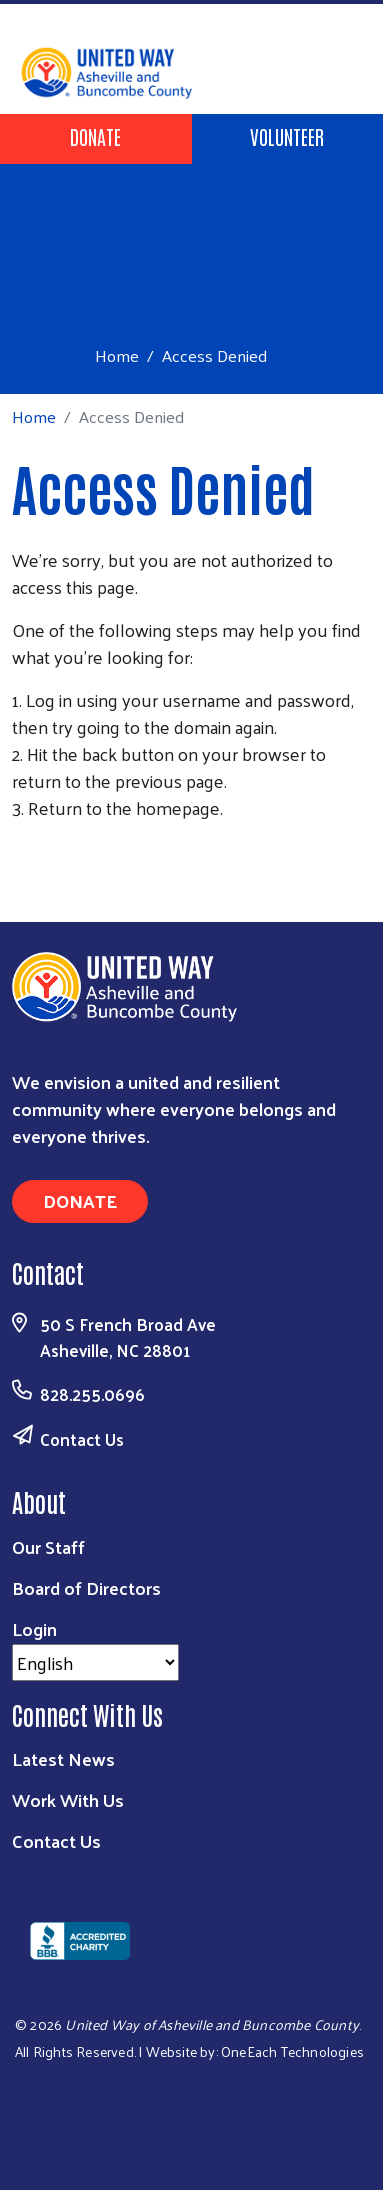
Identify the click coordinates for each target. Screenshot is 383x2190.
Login (34, 1628)
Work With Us (68, 1799)
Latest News (63, 1758)
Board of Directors (86, 1587)
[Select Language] (95, 1662)
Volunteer (287, 136)
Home (117, 355)
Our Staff (48, 1546)
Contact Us (82, 1439)
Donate (95, 136)
